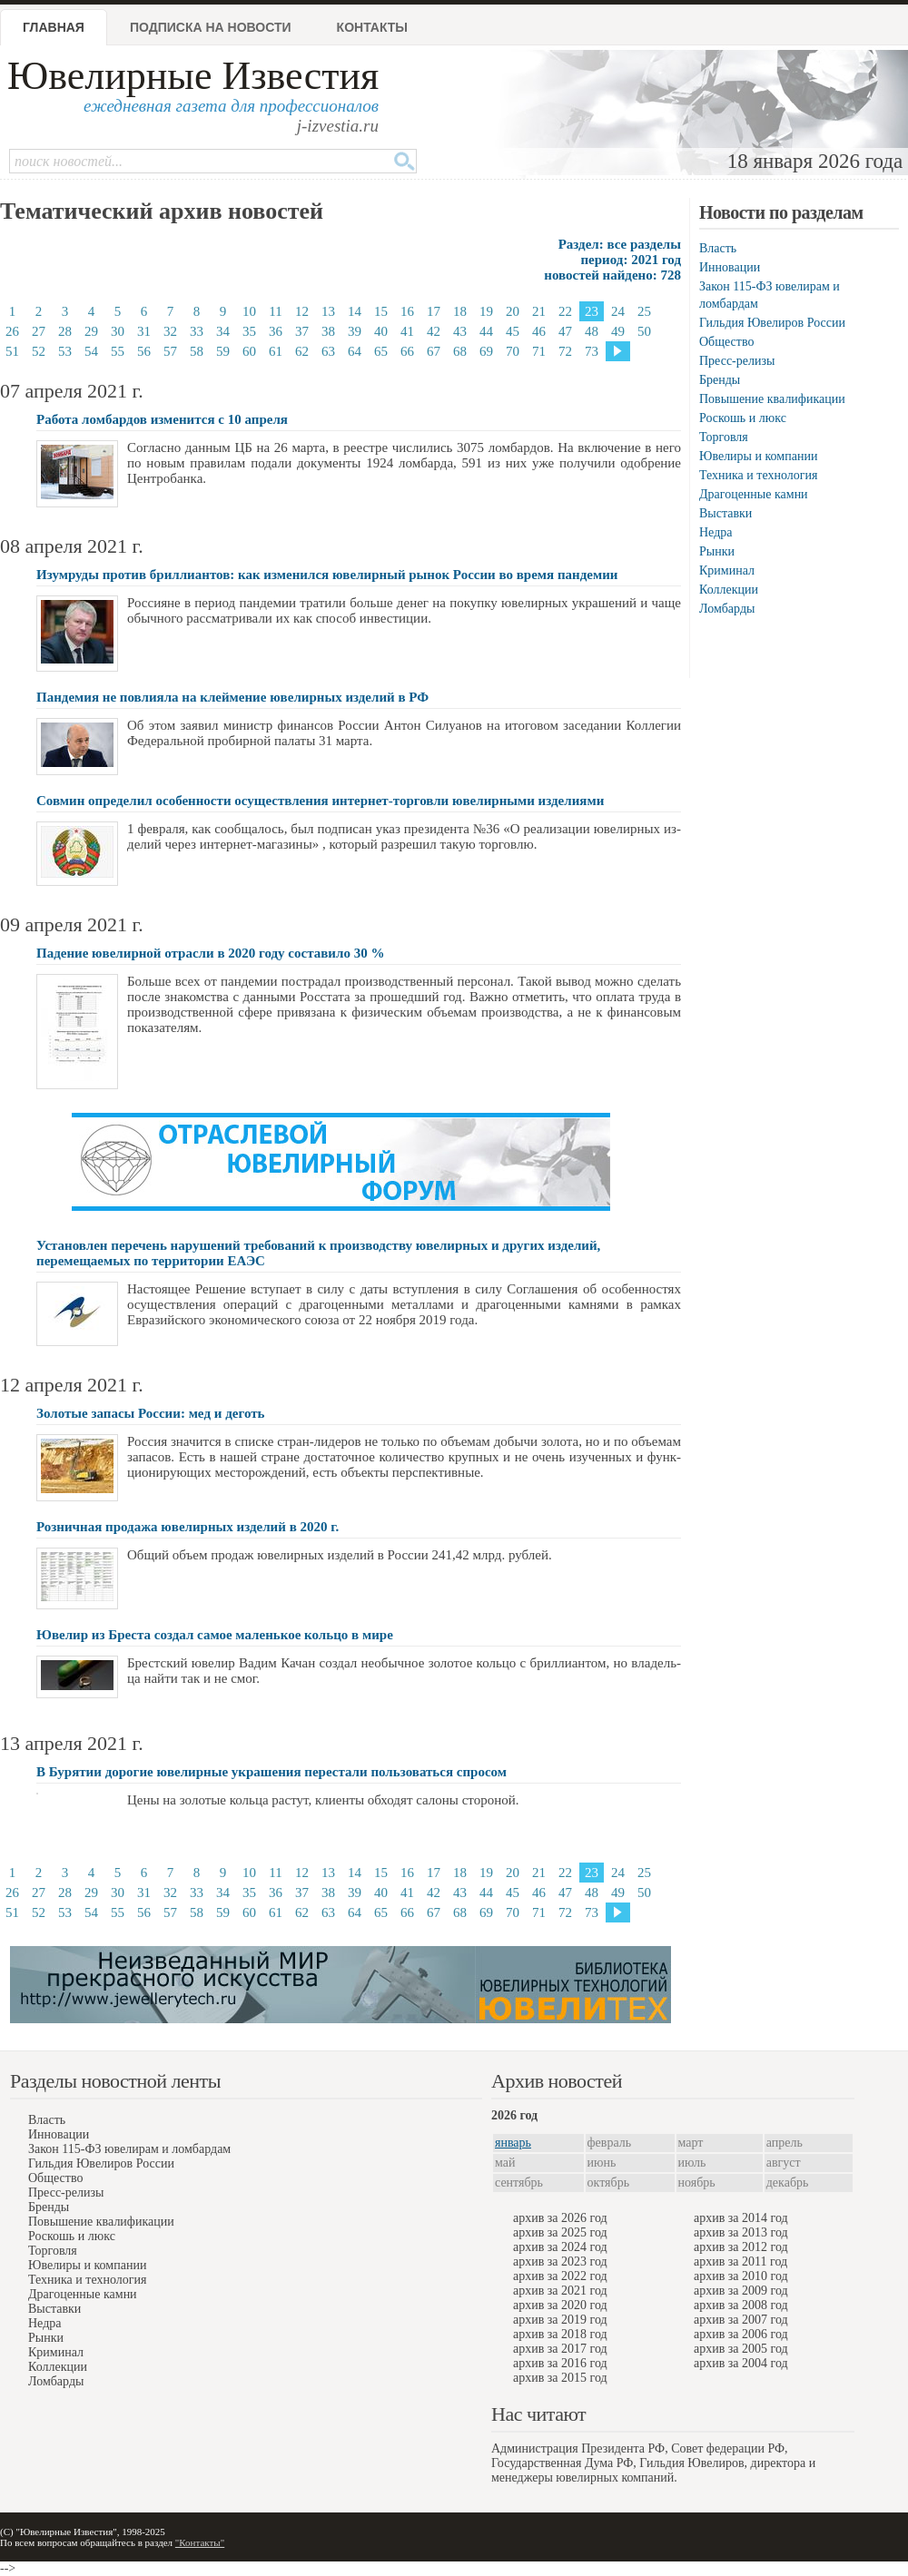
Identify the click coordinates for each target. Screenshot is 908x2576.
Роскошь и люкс (742, 418)
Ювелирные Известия (193, 76)
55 (117, 351)
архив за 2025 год (560, 2232)
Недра (715, 532)
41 (407, 331)
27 (38, 331)
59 (223, 351)
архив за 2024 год (560, 2247)
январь (513, 2142)
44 (486, 331)
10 (249, 311)
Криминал (727, 570)
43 (460, 331)
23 (591, 311)
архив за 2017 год (560, 2348)
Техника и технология (758, 475)
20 (512, 311)
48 (591, 331)
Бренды (719, 380)
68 (460, 351)
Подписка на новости (210, 27)
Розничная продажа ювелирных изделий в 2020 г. (187, 1526)
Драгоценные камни (753, 494)
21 (539, 311)
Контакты (372, 27)
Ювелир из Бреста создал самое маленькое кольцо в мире (214, 1634)
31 (144, 331)
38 (328, 331)
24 (618, 311)
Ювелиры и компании (758, 456)
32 (170, 331)
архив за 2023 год (560, 2261)
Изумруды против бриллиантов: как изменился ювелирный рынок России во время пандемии (326, 574)
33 (196, 331)
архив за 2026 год (560, 2218)
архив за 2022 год (560, 2276)
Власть (717, 248)
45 (512, 331)
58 (196, 351)
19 (486, 311)
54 (91, 351)
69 (486, 351)
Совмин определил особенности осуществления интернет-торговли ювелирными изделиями (320, 800)
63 (328, 351)
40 (381, 331)
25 (644, 311)
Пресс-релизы (737, 361)
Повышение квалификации (772, 399)
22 (565, 311)
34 (223, 331)
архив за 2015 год (560, 2377)
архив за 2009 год (741, 2290)
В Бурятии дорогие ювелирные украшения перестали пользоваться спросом (271, 1772)
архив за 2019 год (560, 2319)
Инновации (729, 267)
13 (328, 311)
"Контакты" (199, 2542)
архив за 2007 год (741, 2319)
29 (91, 331)
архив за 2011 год (740, 2261)
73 (591, 351)
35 (249, 331)
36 (275, 331)
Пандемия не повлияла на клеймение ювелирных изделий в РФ (232, 697)
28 (65, 331)
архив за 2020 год (560, 2305)
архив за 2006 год (741, 2334)
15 (381, 311)
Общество (726, 342)
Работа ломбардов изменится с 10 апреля (162, 419)
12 (302, 311)
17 (433, 311)
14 (354, 311)
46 (539, 331)
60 (249, 351)
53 (65, 351)
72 (565, 351)
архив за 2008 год (741, 2305)
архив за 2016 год (560, 2363)
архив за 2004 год (741, 2363)
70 (512, 351)
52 (38, 351)
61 (275, 351)
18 (460, 311)
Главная (53, 27)
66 (407, 351)
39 (354, 331)
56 (144, 351)
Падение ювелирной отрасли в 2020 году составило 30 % (210, 953)
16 (407, 311)
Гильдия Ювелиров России (772, 322)
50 (644, 331)
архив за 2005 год (741, 2348)
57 (170, 351)
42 (433, 331)
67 (433, 351)
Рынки (717, 551)
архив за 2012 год (741, 2247)
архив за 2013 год (741, 2232)
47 (565, 331)
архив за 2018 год (560, 2334)
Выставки (725, 513)
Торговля (723, 437)
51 (12, 351)
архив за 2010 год (741, 2276)
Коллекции (728, 589)
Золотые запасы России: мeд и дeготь (150, 1413)
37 (302, 331)
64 (354, 351)
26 (12, 331)
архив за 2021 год (560, 2290)
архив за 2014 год (741, 2218)
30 (117, 331)
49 (618, 331)
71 (539, 351)
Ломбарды (727, 608)
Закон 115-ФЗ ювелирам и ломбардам (129, 2149)
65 (381, 351)
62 (302, 351)
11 (275, 311)
